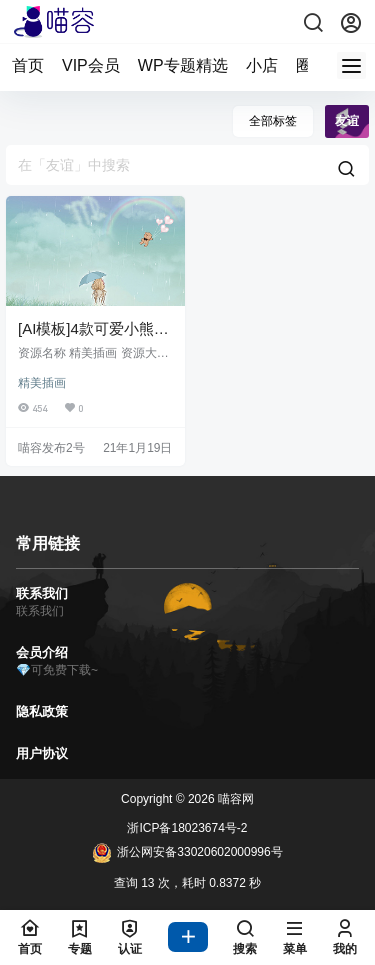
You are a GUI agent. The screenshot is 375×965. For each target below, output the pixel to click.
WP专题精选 (183, 65)
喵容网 (234, 799)
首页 (28, 65)
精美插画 (42, 383)
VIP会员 (91, 65)
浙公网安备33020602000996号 (187, 853)
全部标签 (273, 121)
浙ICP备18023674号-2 (187, 828)
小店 (262, 65)
